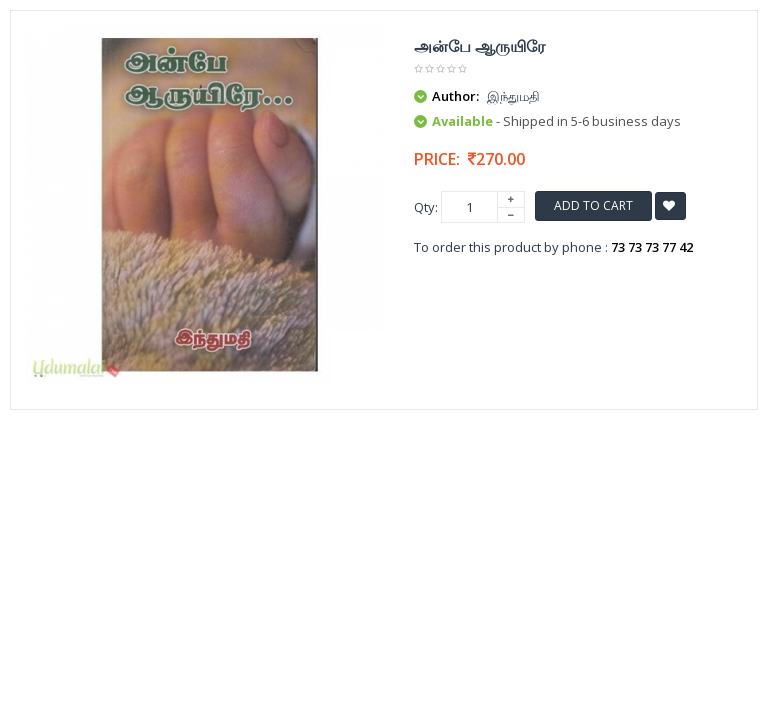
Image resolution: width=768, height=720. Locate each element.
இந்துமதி (513, 96)
